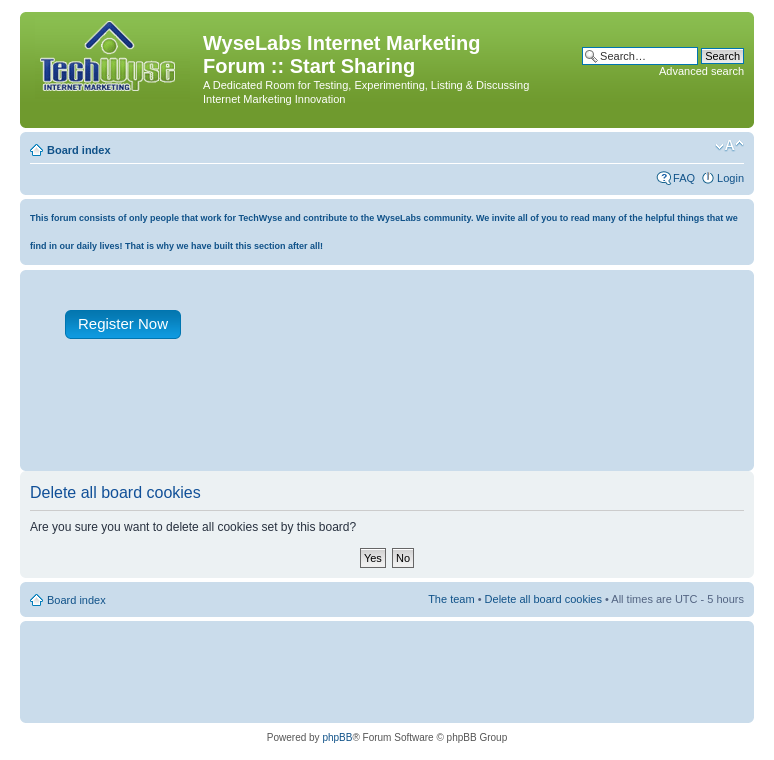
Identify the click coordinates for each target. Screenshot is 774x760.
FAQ (684, 178)
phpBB (337, 737)
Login (730, 178)
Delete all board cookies (543, 599)
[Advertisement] (394, 419)
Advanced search (701, 71)
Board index (79, 150)
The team (451, 599)
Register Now (123, 323)
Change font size (729, 146)
